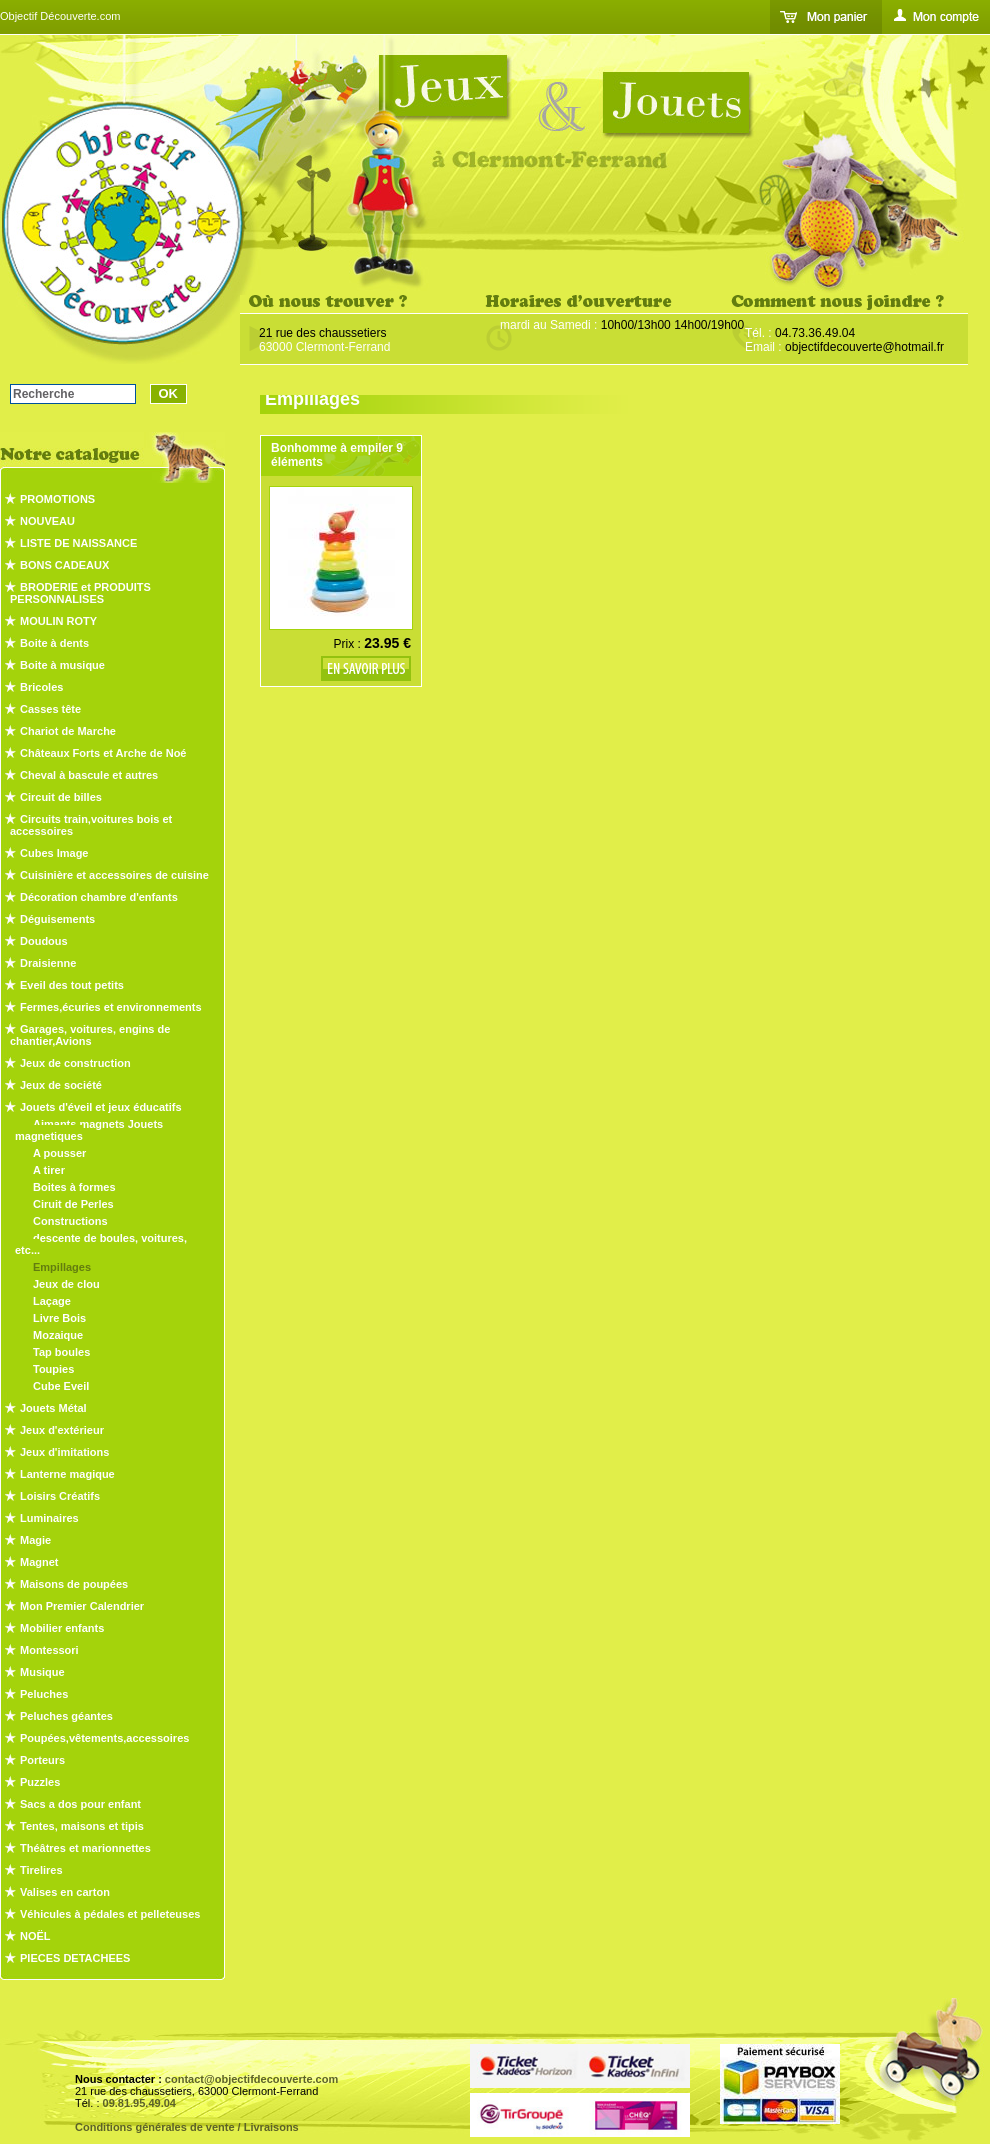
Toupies (53, 1369)
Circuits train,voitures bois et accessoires (91, 825)
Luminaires (49, 1518)
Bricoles (41, 687)
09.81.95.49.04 (139, 2103)
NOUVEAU (47, 521)
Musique (42, 1672)
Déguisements (57, 919)
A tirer (49, 1170)
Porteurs (42, 1760)
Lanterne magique (67, 1474)
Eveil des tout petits (72, 985)
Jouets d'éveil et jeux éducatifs (101, 1107)
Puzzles (40, 1782)
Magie (35, 1540)
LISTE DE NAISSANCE (78, 543)
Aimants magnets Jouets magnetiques (89, 1130)
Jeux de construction (75, 1063)
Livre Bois (59, 1318)
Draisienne (48, 963)
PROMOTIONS (57, 499)
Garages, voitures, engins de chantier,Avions (90, 1035)
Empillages (62, 1267)
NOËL (35, 1936)
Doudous (44, 941)
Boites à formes (74, 1187)
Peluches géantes (66, 1716)
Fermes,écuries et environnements (111, 1007)
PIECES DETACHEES (75, 1958)
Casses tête (50, 709)
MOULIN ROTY (58, 621)
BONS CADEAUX (64, 565)
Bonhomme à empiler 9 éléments (337, 455)
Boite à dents (54, 643)
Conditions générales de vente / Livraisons (187, 2127)
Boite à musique (62, 665)
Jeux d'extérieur (62, 1430)
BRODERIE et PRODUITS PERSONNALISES (80, 593)
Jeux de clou (66, 1284)
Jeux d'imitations (64, 1452)
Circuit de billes (61, 797)
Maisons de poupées (74, 1584)
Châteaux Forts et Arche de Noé (103, 753)
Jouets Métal (53, 1408)
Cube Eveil (61, 1386)
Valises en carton (65, 1892)
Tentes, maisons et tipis (82, 1826)
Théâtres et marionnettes (85, 1848)
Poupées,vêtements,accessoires (104, 1738)
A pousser (59, 1153)
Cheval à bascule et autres (89, 775)
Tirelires (41, 1870)
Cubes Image (54, 853)
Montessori (49, 1650)
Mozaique (58, 1335)
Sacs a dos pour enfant (80, 1804)
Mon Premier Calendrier (82, 1606)
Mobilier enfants (62, 1628)
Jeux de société (61, 1085)
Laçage (52, 1301)
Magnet (39, 1562)
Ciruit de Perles (73, 1204)
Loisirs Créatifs (60, 1496)
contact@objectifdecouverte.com (251, 2079)
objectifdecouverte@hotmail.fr (864, 347)
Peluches (44, 1694)
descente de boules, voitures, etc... (101, 1244)
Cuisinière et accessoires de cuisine (114, 875)
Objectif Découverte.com (60, 16)
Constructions (70, 1221)
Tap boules (61, 1352)
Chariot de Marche (68, 731)
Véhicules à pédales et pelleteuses (110, 1914)
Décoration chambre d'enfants (99, 897)
